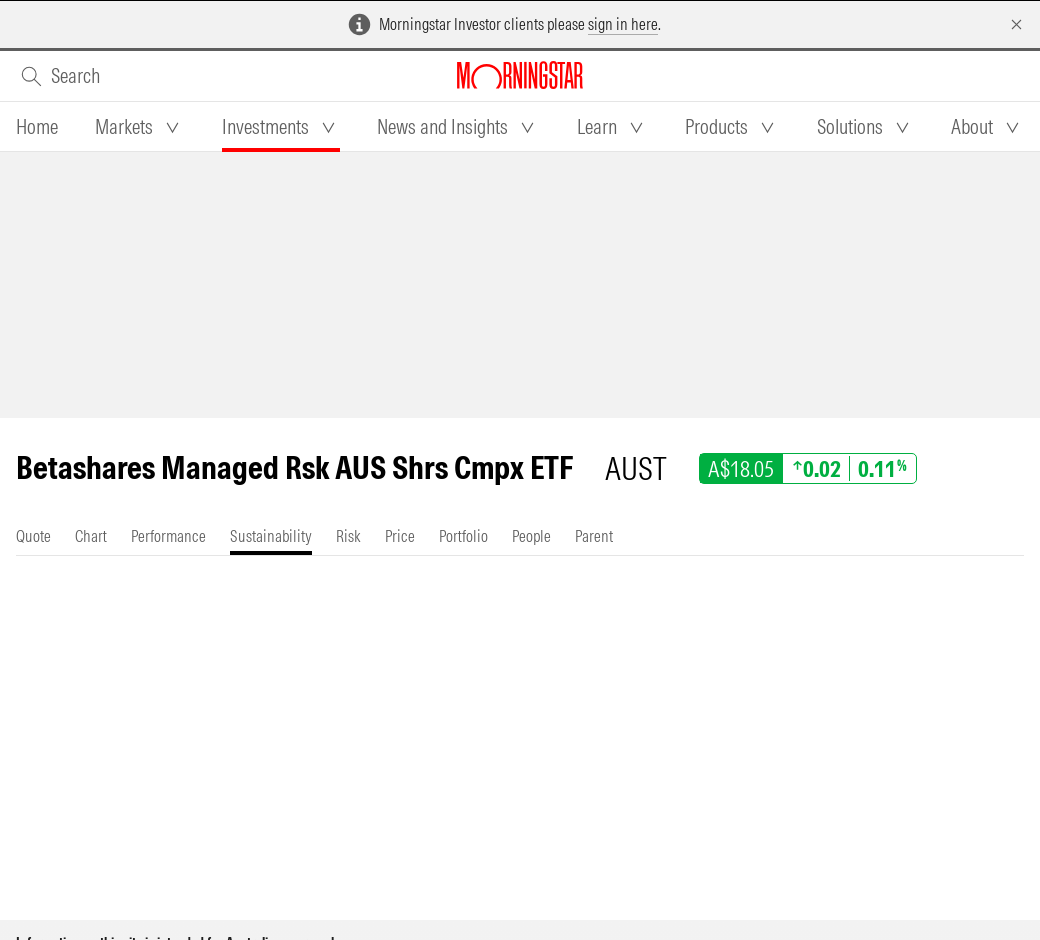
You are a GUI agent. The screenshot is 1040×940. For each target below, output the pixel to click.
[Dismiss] (1016, 24)
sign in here (623, 24)
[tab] (37, 127)
